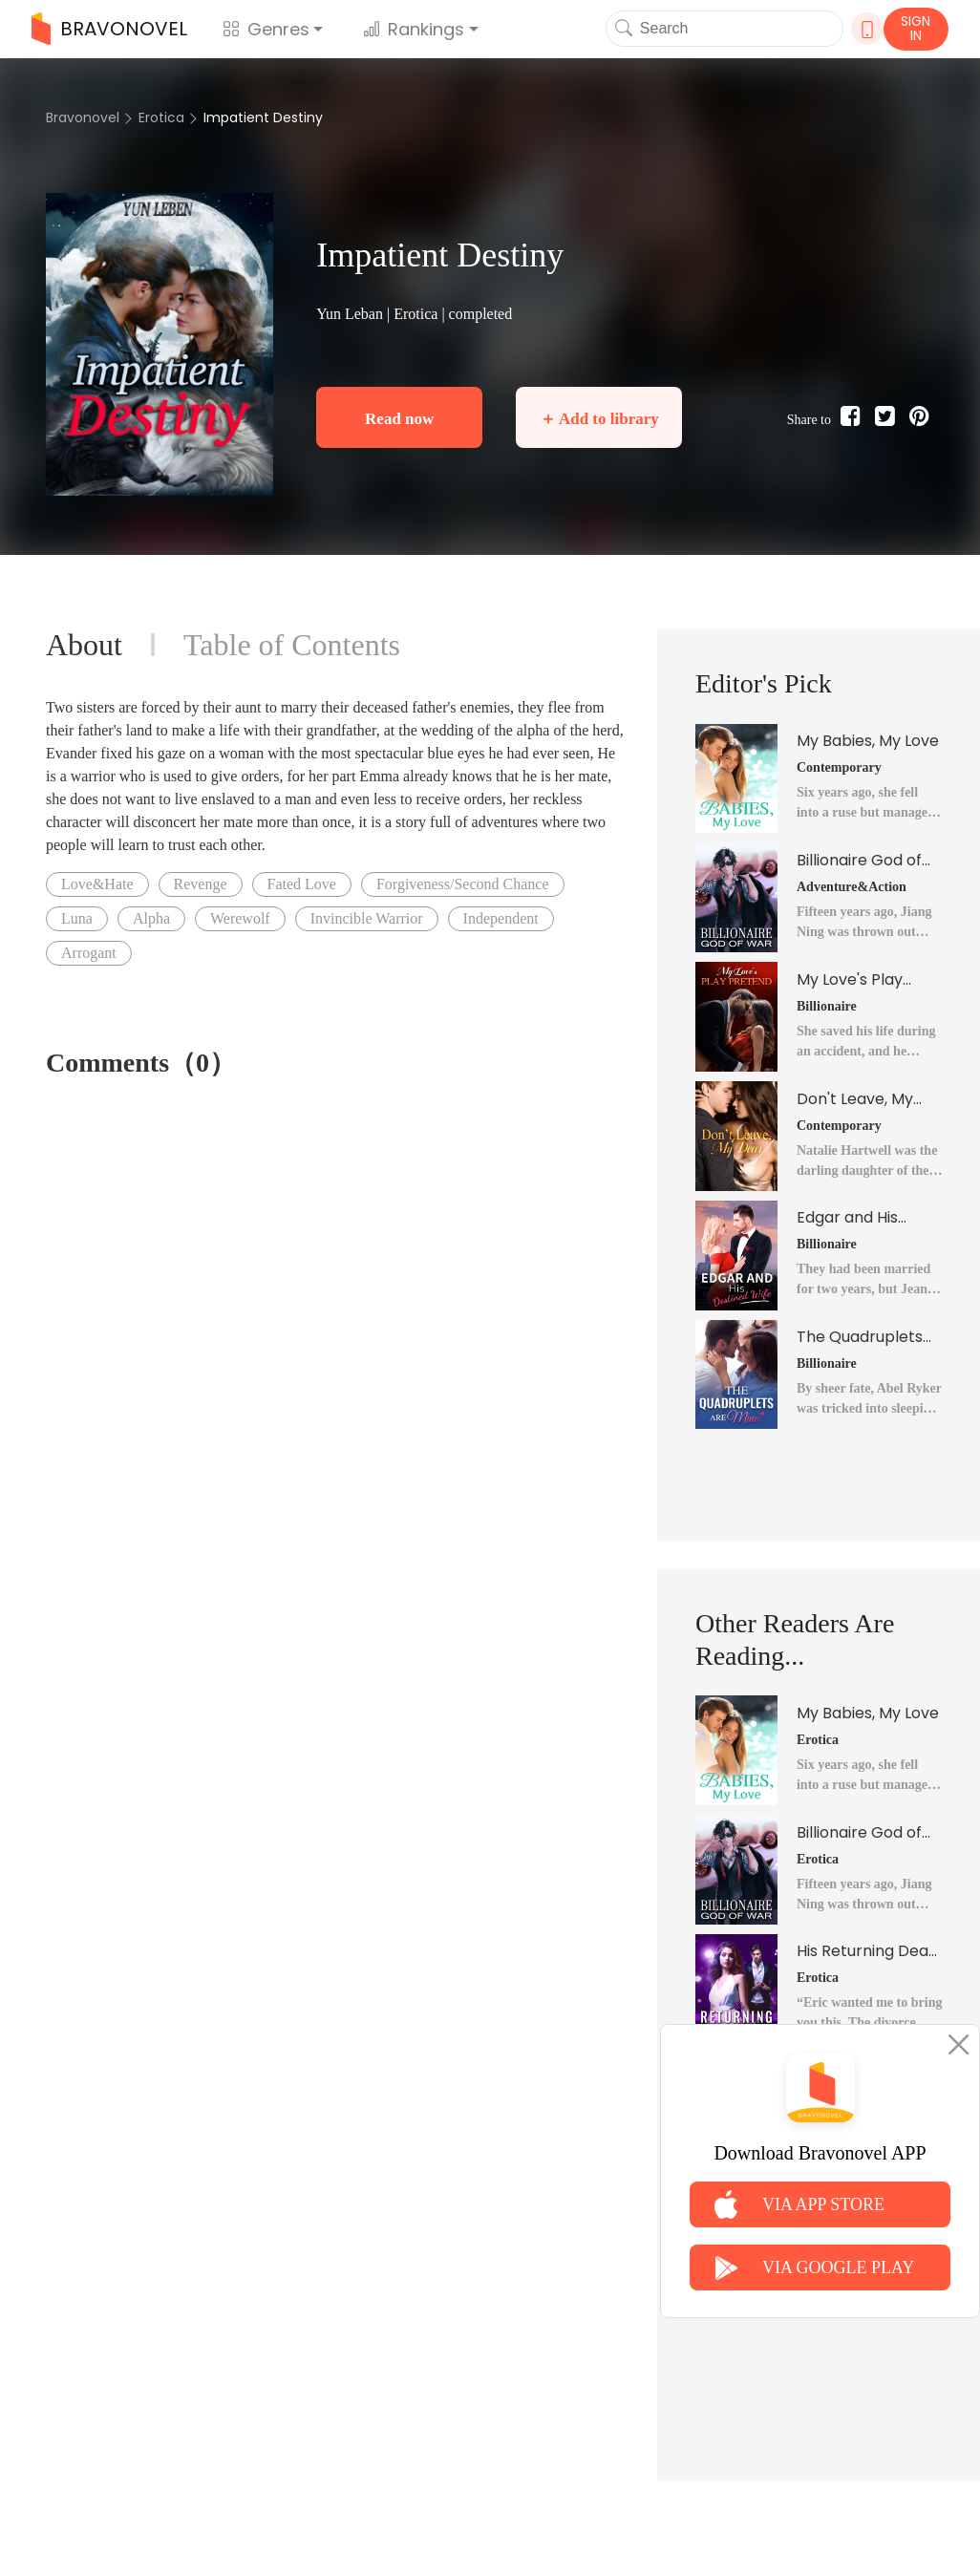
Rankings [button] (413, 29)
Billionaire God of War (859, 860)
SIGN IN (915, 28)
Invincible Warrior (366, 918)
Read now (399, 419)
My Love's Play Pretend (850, 980)
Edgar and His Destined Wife (849, 1217)
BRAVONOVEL (109, 28)
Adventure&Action (851, 887)
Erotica (161, 117)
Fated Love (301, 884)
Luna (77, 918)
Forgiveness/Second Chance (462, 884)
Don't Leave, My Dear (855, 1099)
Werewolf (240, 918)
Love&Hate (97, 884)
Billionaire (827, 1006)
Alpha (151, 918)
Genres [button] (266, 29)
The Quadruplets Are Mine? (860, 1337)
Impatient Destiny (263, 117)
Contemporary (839, 767)
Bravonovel (82, 117)
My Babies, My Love (868, 741)
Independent (501, 918)
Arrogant (89, 953)
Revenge (200, 884)
